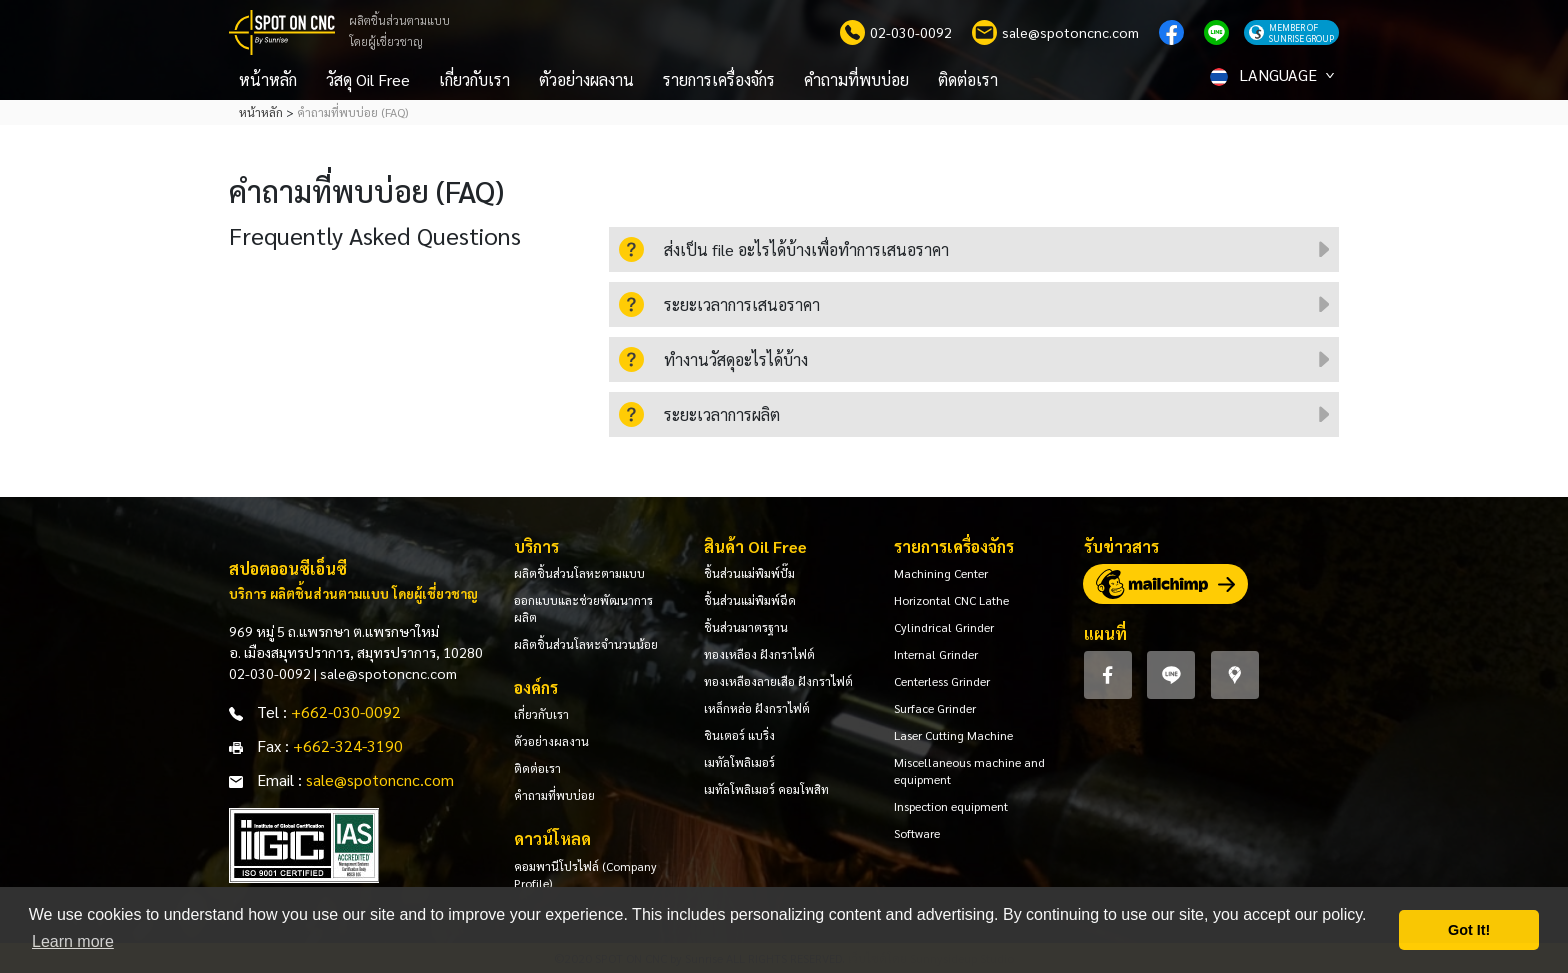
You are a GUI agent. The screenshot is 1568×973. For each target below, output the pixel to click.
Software (917, 833)
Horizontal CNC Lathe (951, 600)
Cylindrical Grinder (944, 627)
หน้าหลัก (268, 79)
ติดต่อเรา (968, 79)
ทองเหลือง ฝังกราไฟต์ (759, 654)
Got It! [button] (1469, 930)
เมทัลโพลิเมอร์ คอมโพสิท (766, 789)
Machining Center (941, 573)
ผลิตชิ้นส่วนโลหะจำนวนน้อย (586, 644)
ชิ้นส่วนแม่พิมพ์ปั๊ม (749, 573)
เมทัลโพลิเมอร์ (739, 762)
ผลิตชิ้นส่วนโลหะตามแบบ (579, 573)
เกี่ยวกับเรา (474, 79)
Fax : (273, 745)
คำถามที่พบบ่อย (856, 79)
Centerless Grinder (942, 681)
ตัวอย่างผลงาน (586, 79)
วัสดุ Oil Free (368, 79)
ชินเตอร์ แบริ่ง (739, 735)
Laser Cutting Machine (953, 735)
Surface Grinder (935, 708)
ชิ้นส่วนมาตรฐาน (746, 627)
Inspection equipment (951, 806)
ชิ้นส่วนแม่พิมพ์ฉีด (750, 600)
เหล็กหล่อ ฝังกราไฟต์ (757, 708)
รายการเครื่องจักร (719, 79)
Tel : (272, 711)
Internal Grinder (936, 654)
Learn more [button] (73, 941)
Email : (279, 779)
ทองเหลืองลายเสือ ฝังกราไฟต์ (778, 681)
